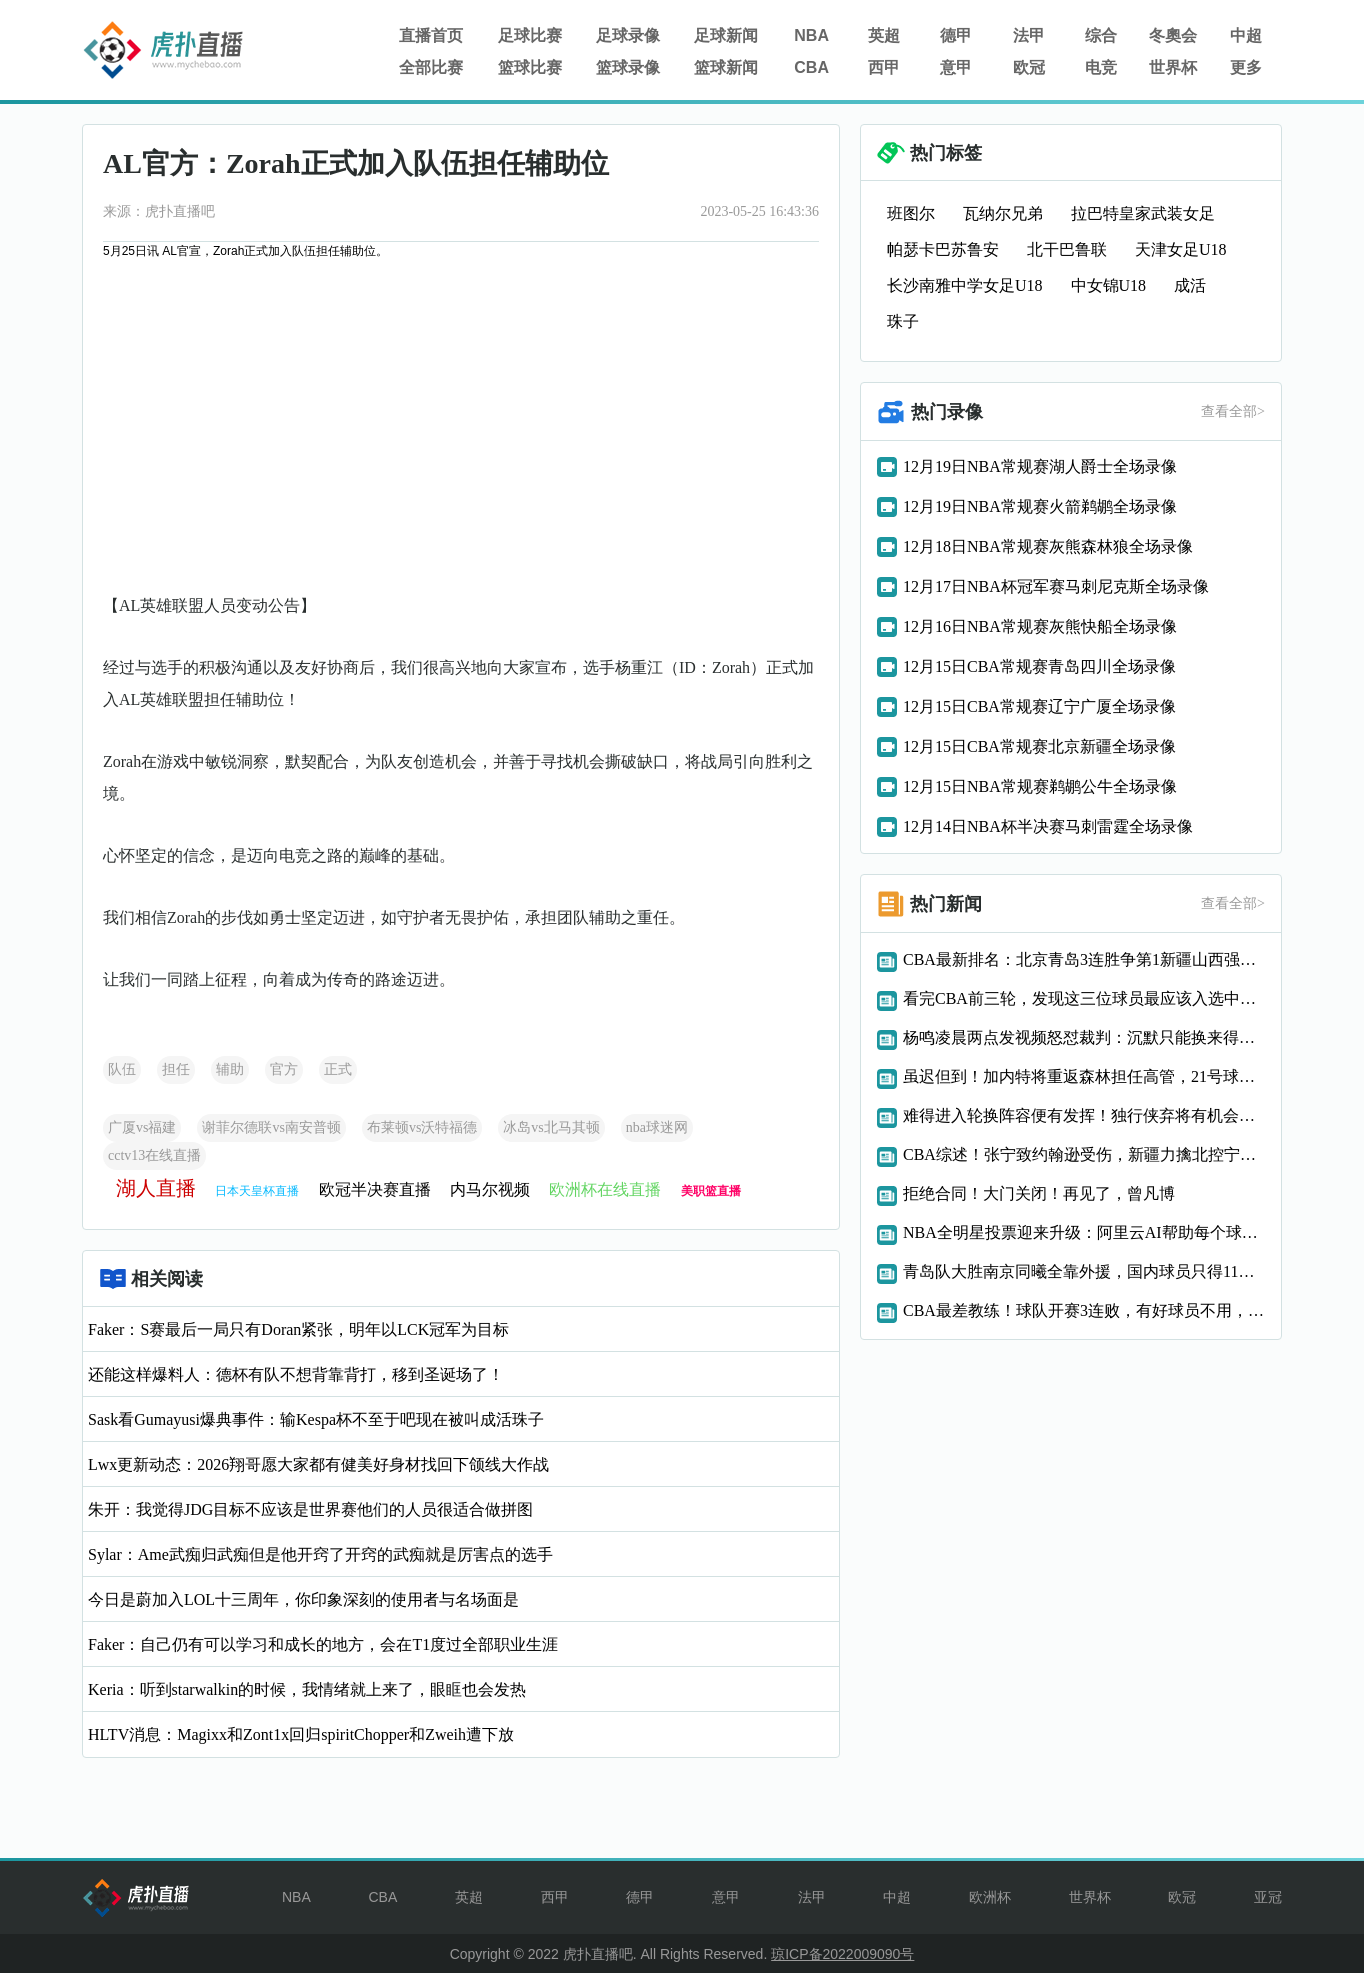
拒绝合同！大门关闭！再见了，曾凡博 (1039, 1193)
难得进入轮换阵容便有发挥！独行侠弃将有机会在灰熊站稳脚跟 (1084, 1115)
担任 (176, 1069)
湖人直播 (156, 1188)
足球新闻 (726, 35)
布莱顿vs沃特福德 (422, 1127)
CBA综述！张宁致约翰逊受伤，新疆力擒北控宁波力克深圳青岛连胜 (1084, 1154)
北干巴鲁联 (1067, 249)
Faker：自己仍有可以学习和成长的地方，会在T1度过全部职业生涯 (323, 1644)
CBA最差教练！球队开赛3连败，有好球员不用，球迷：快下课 (1084, 1310)
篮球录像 (628, 67)
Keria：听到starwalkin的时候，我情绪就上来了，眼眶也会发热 (307, 1689)
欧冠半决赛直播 (375, 1189)
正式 (338, 1069)
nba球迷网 (657, 1127)
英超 (884, 35)
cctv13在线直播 (154, 1155)
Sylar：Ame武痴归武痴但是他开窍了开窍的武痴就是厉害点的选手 (320, 1554)
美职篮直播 (711, 1191)
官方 (284, 1069)
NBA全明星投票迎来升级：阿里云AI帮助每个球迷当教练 (1084, 1232)
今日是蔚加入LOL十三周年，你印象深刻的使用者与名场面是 (303, 1599)
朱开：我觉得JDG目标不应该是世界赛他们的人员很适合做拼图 (310, 1509)
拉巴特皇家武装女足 (1143, 213)
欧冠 (1029, 67)
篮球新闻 (726, 67)
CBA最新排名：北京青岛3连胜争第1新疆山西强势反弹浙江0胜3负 (1084, 959)
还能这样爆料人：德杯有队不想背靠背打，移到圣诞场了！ (296, 1374)
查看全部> (1233, 411)
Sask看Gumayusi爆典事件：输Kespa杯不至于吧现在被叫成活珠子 (316, 1419)
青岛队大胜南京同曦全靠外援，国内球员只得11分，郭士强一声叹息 (1084, 1271)
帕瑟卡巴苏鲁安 (943, 249)
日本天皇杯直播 (257, 1191)
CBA (811, 67)
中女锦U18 (1109, 285)
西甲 (884, 67)
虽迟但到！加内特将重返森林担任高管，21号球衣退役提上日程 (1084, 1076)
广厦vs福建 (142, 1127)
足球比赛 (530, 35)
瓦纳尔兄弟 (1003, 213)
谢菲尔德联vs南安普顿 (271, 1127)
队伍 (122, 1069)
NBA (811, 35)
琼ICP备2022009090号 (842, 1954)
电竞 (1101, 67)
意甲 (956, 67)
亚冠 (1268, 1897)
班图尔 (911, 213)
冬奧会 (1173, 35)
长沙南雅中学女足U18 (965, 285)
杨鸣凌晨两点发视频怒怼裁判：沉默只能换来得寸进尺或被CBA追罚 (1084, 1037)
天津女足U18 (1181, 249)
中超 (1246, 35)
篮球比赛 (530, 67)
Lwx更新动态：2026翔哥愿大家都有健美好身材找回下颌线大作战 (318, 1464)
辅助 (230, 1069)
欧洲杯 (990, 1897)
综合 (1101, 35)
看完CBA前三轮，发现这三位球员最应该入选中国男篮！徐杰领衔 (1084, 998)
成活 (1190, 285)
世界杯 (1173, 67)
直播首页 (431, 35)
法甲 (1029, 35)
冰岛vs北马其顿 (551, 1127)
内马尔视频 (490, 1189)
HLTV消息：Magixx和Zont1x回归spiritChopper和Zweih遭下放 (301, 1734)
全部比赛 (431, 67)
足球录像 (628, 35)
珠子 (903, 321)
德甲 (956, 35)
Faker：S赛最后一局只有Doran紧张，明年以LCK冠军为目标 (298, 1329)
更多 (1246, 67)
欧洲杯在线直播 (605, 1189)
